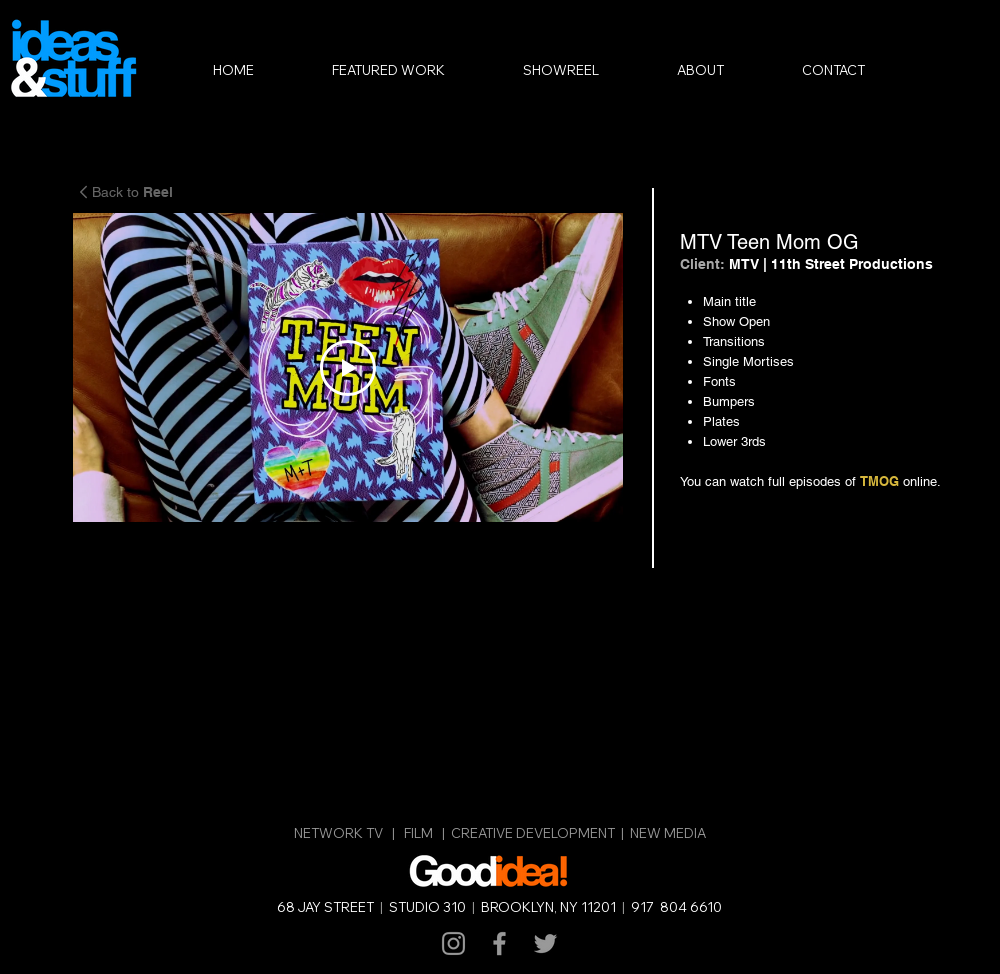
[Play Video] (348, 368)
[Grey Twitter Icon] (545, 943)
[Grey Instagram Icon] (453, 943)
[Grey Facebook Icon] (499, 943)
